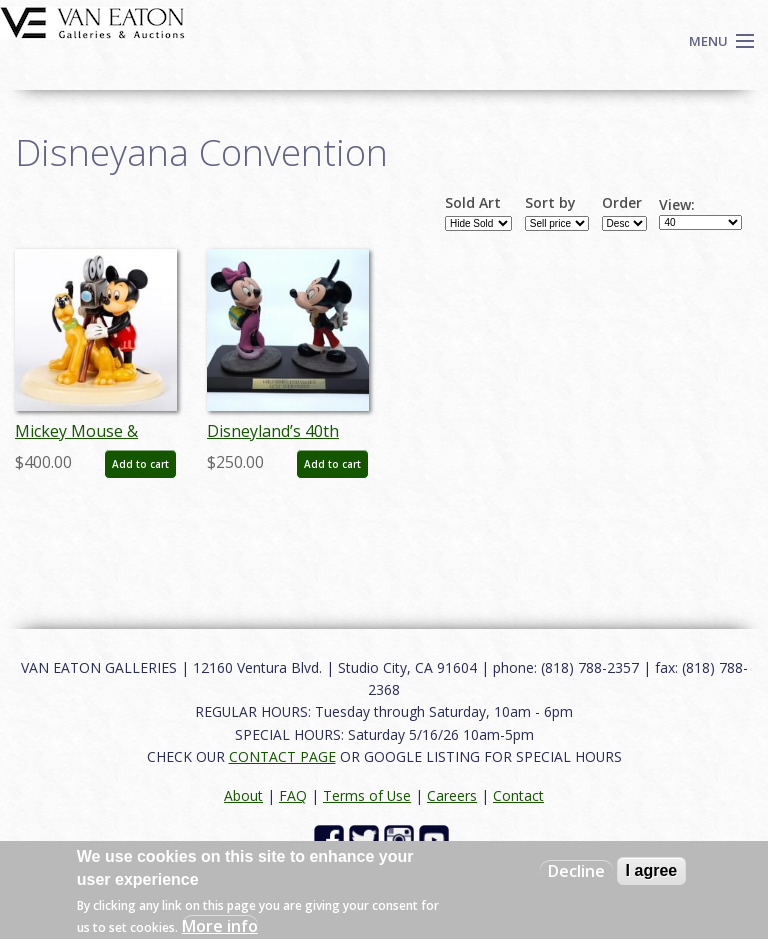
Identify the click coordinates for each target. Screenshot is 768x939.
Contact (518, 795)
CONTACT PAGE (282, 756)
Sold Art (473, 203)
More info (220, 926)
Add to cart (140, 464)
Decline (576, 871)
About (243, 795)
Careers (452, 795)
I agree (652, 870)
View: (677, 205)
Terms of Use (367, 795)
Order (622, 203)
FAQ (293, 795)
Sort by (550, 203)
